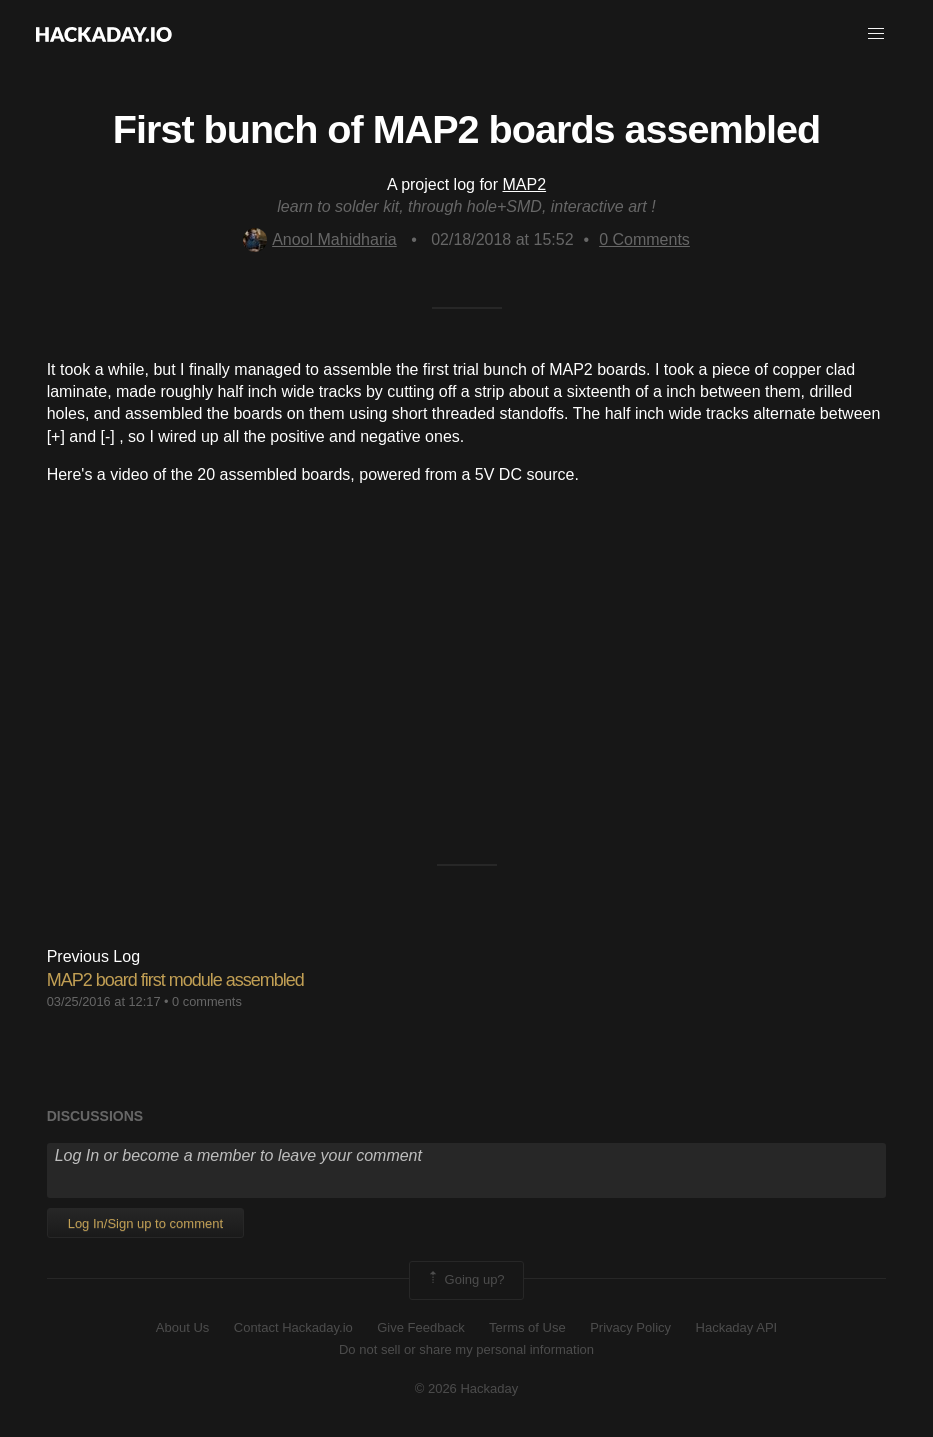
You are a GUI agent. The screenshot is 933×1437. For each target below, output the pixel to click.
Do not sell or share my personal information (466, 1349)
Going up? (465, 1280)
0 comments (207, 1001)
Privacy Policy (630, 1327)
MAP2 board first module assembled (175, 980)
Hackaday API (737, 1327)
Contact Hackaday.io (293, 1327)
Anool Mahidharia (320, 239)
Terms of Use (527, 1327)
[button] (876, 34)
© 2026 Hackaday (467, 1388)
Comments (644, 239)
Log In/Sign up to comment (145, 1223)
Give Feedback (420, 1327)
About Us (182, 1327)
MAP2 (525, 184)
